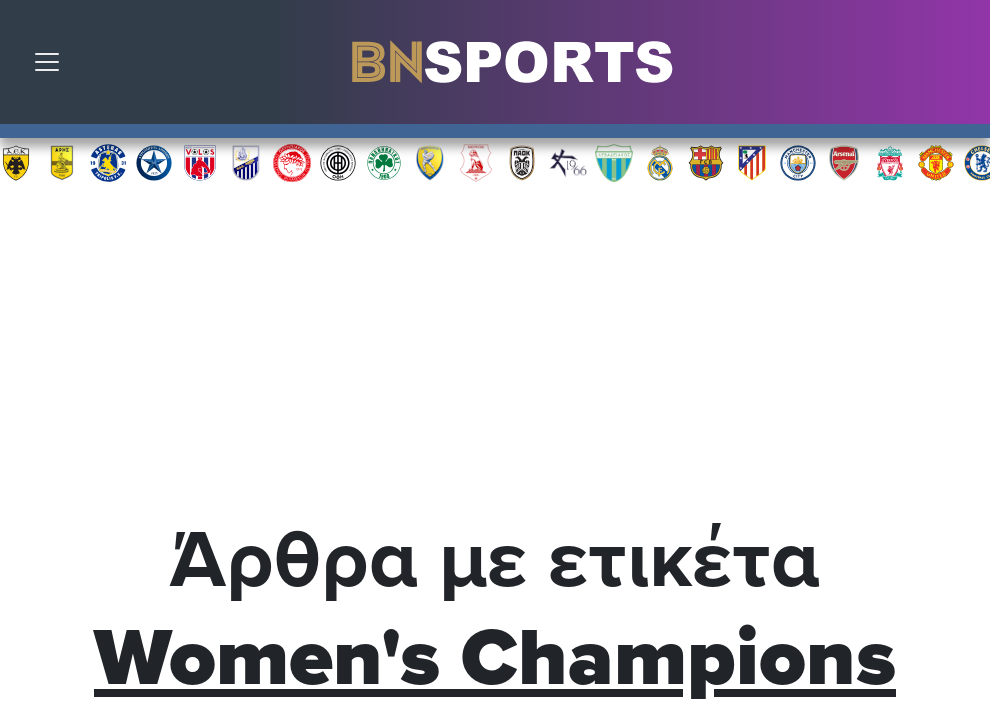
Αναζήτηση (960, 67)
